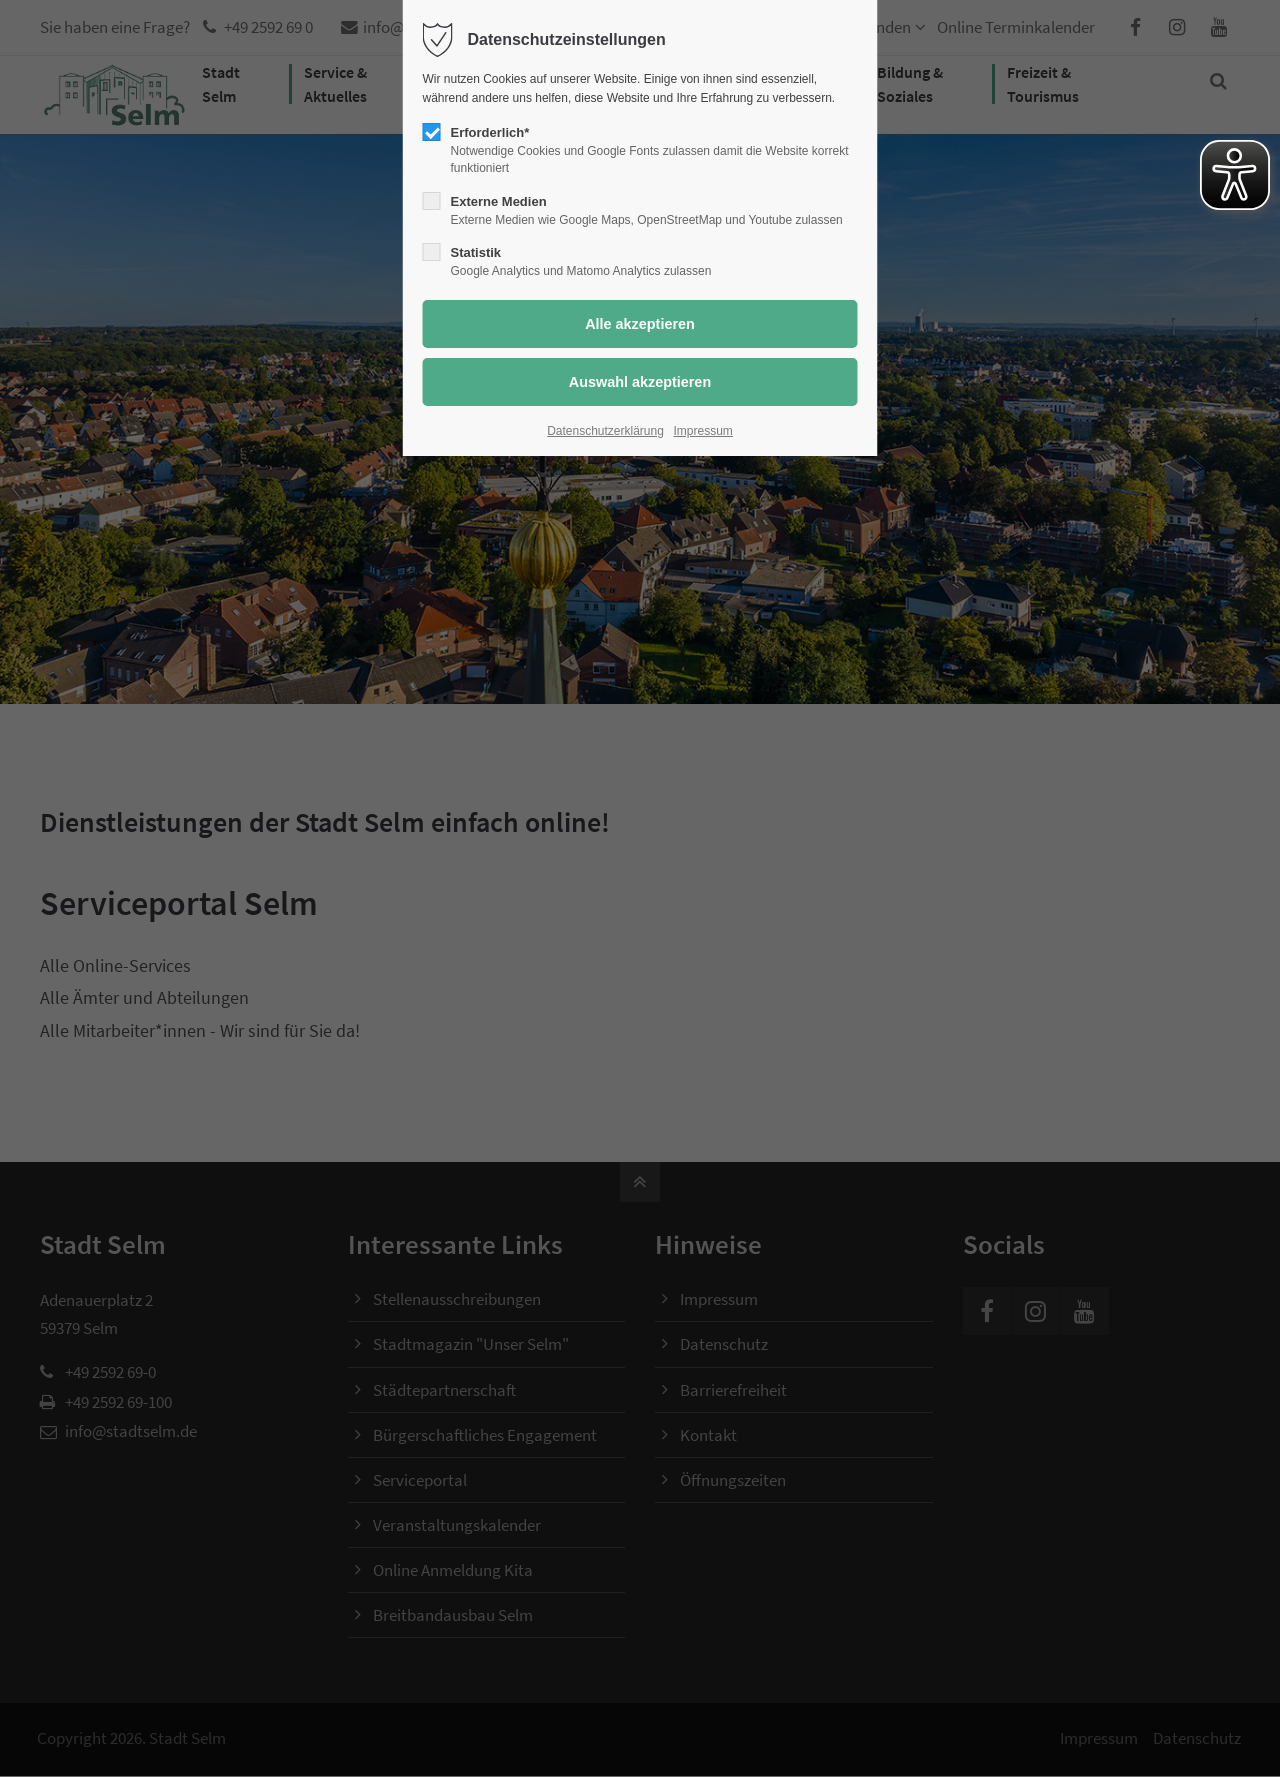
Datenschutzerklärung (605, 431)
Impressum (703, 431)
